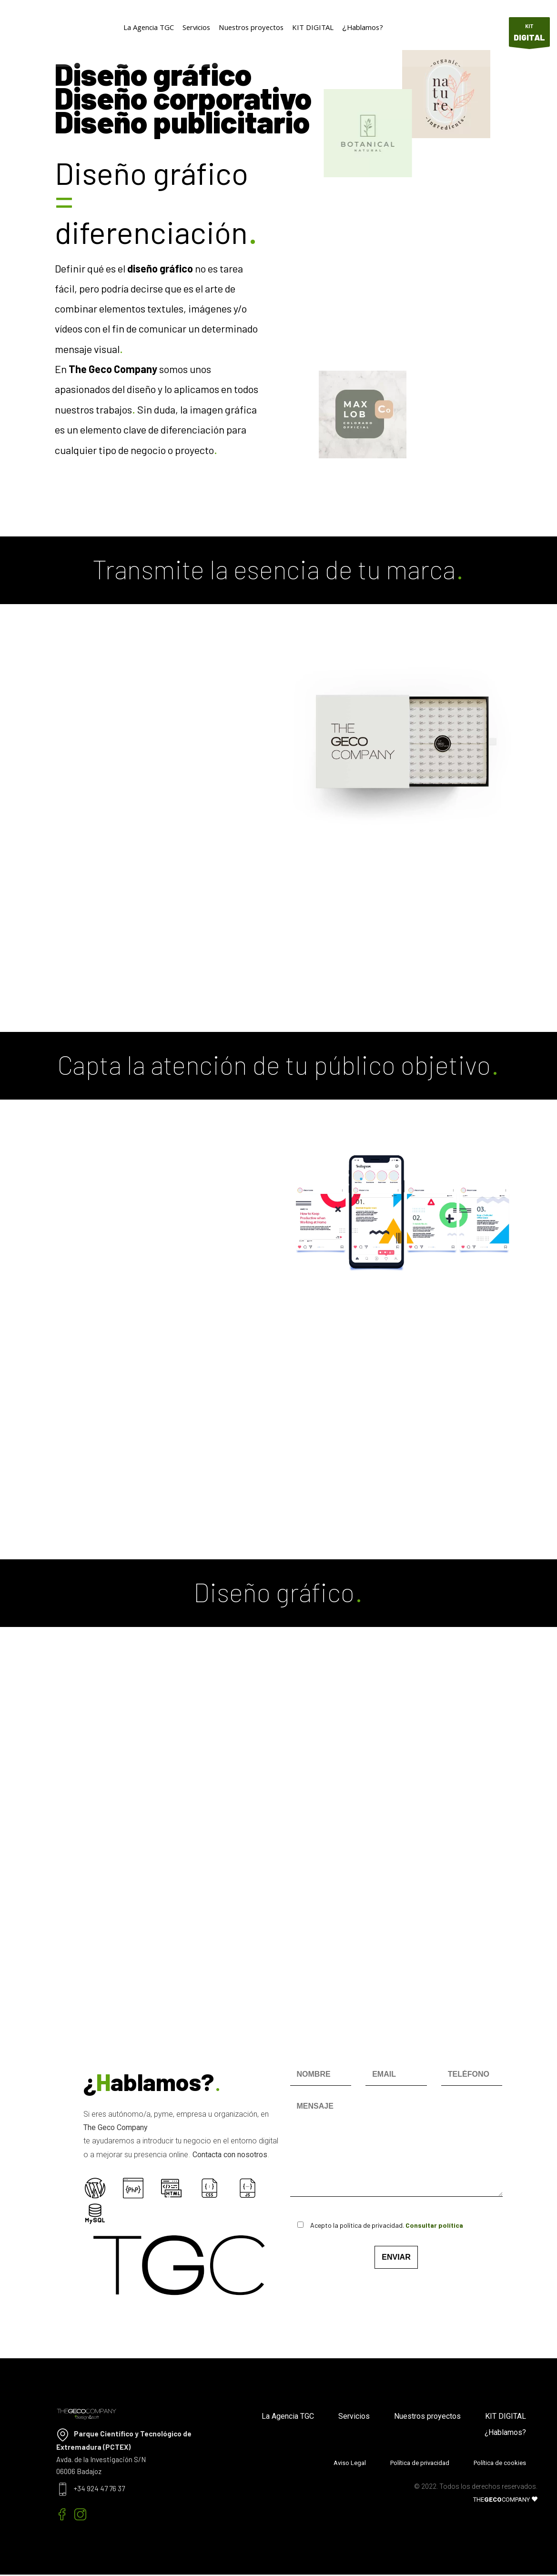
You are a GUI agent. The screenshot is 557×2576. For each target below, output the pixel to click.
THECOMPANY (505, 2499)
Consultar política (434, 2225)
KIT (529, 35)
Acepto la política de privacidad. (373, 2225)
